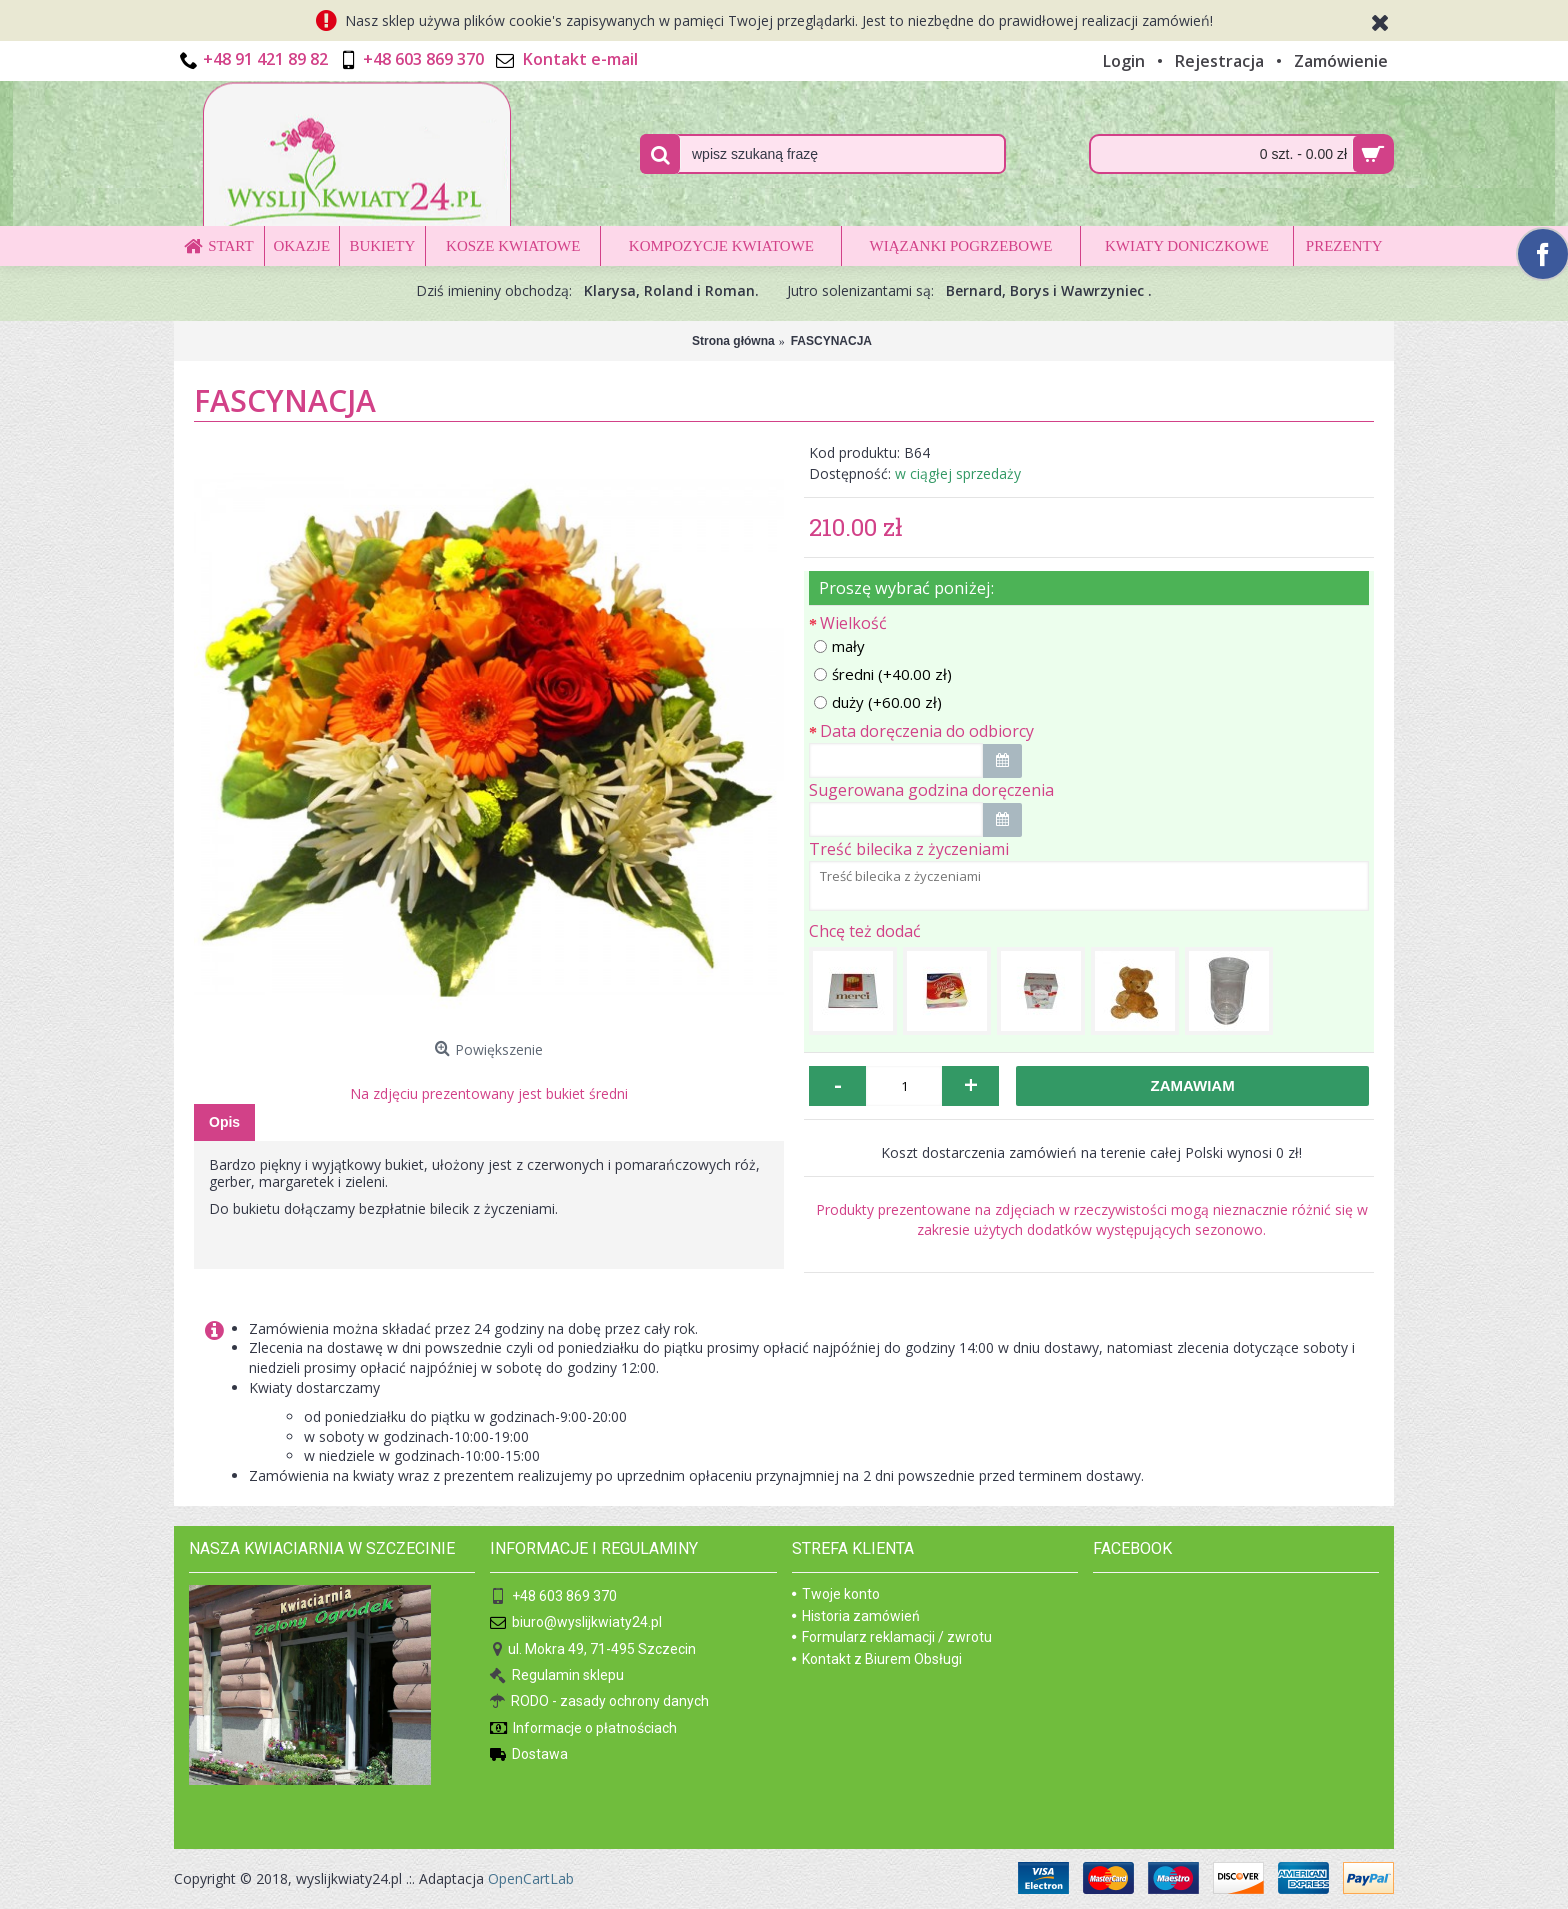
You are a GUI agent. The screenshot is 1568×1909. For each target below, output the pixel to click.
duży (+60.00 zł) (878, 702)
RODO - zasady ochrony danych (599, 1702)
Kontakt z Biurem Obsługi (877, 1659)
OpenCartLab (531, 1878)
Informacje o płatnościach (583, 1729)
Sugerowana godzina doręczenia (931, 790)
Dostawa (529, 1755)
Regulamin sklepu (557, 1676)
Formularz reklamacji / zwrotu (892, 1637)
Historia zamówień (856, 1616)
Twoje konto (836, 1594)
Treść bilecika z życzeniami (909, 849)
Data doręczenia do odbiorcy (927, 731)
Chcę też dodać (865, 931)
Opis (224, 1122)
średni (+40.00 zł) (883, 674)
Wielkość (853, 623)
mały (839, 646)
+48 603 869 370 (553, 1597)
